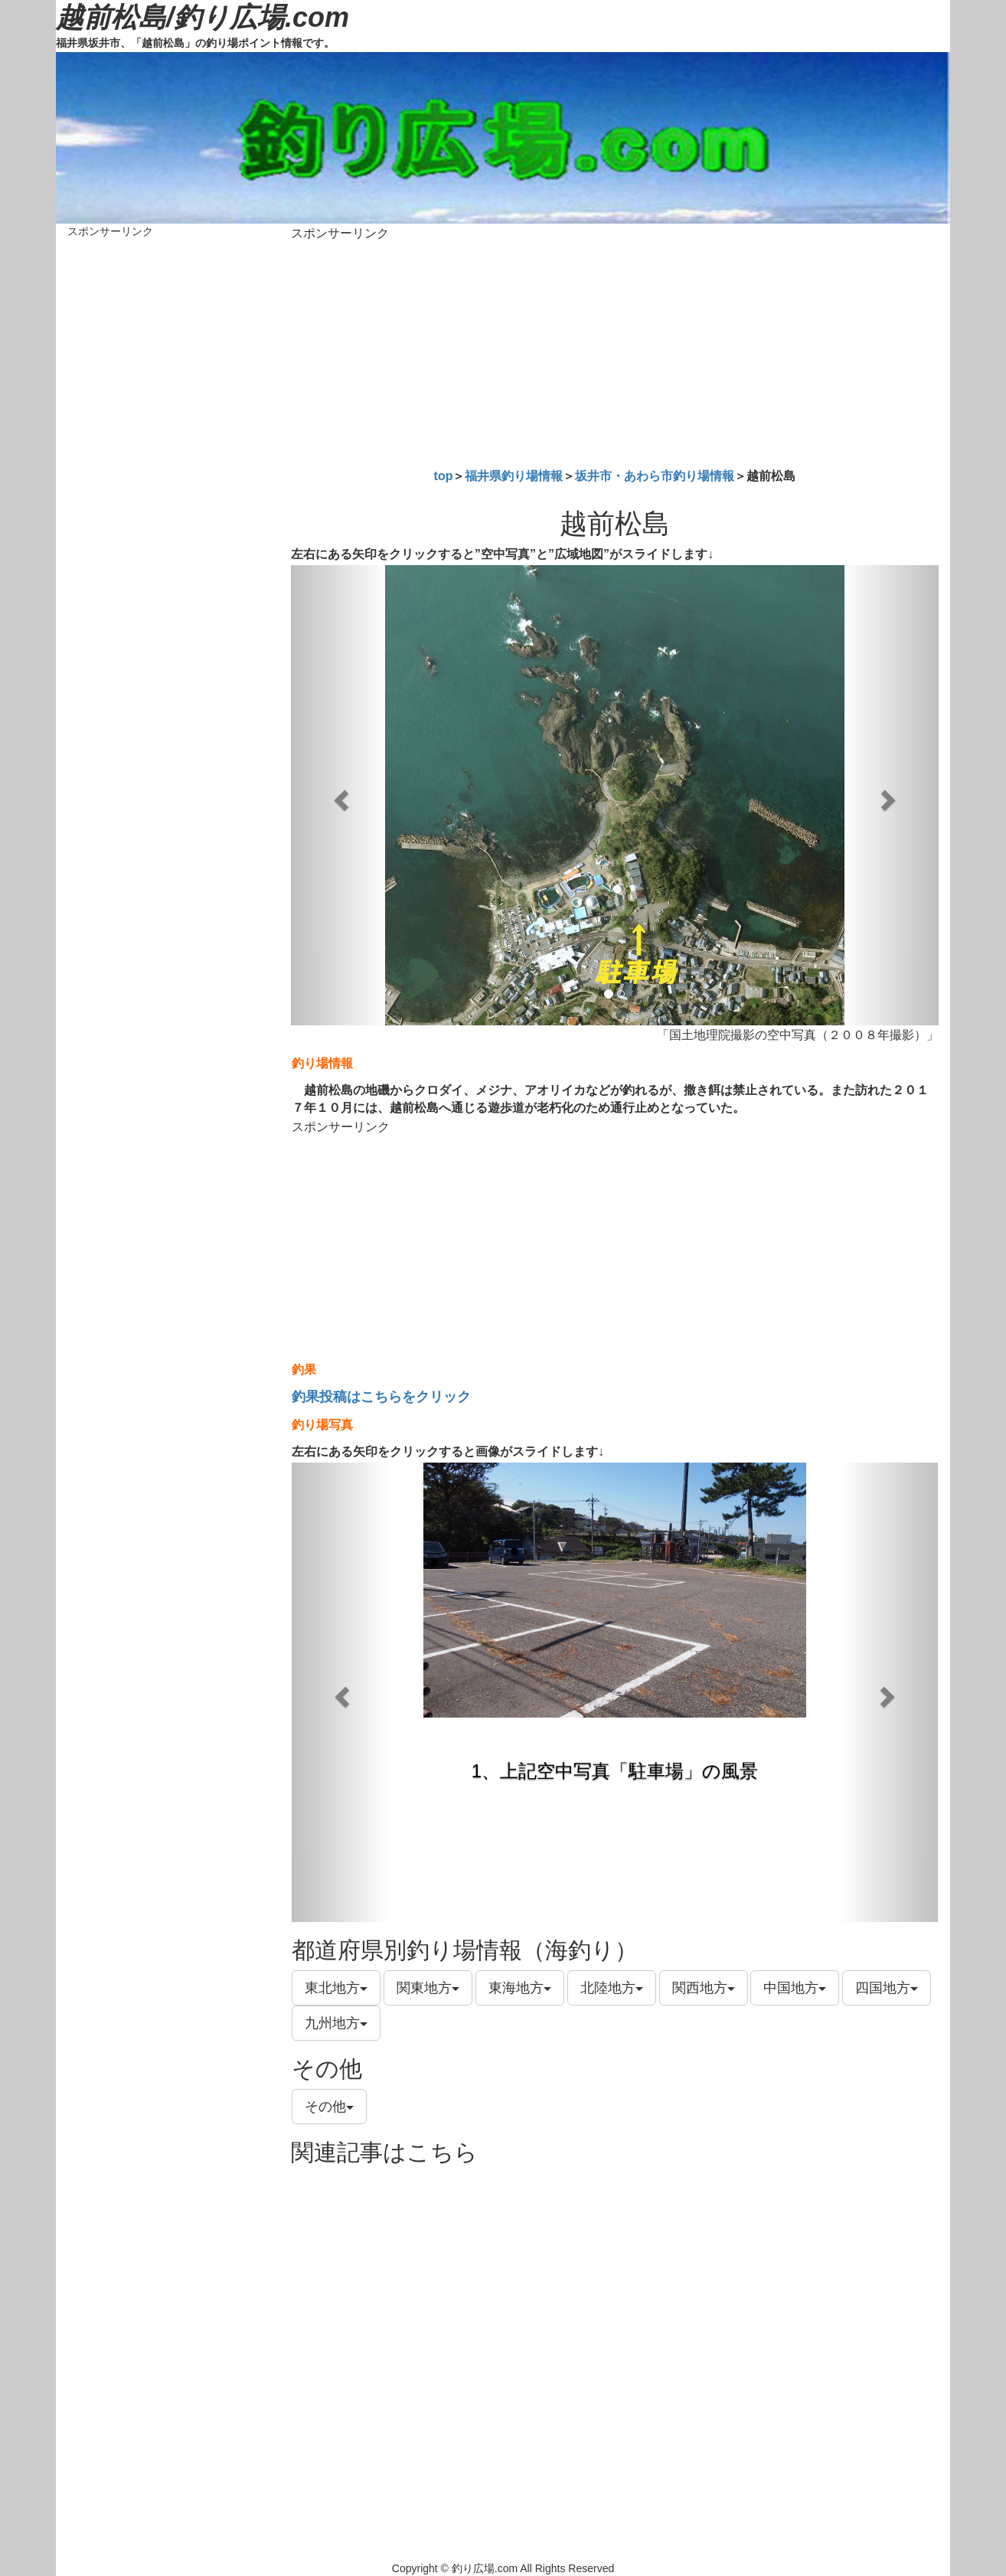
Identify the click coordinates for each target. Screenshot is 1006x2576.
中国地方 (794, 1988)
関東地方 (428, 1988)
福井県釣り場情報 (514, 475)
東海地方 (519, 1988)
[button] (339, 795)
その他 (329, 2106)
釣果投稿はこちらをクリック (381, 1396)
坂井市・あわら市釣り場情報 (654, 475)
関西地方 (703, 1988)
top (443, 475)
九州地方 (336, 2023)
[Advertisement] (615, 351)
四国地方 (886, 1988)
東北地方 (336, 1988)
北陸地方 (611, 1988)
